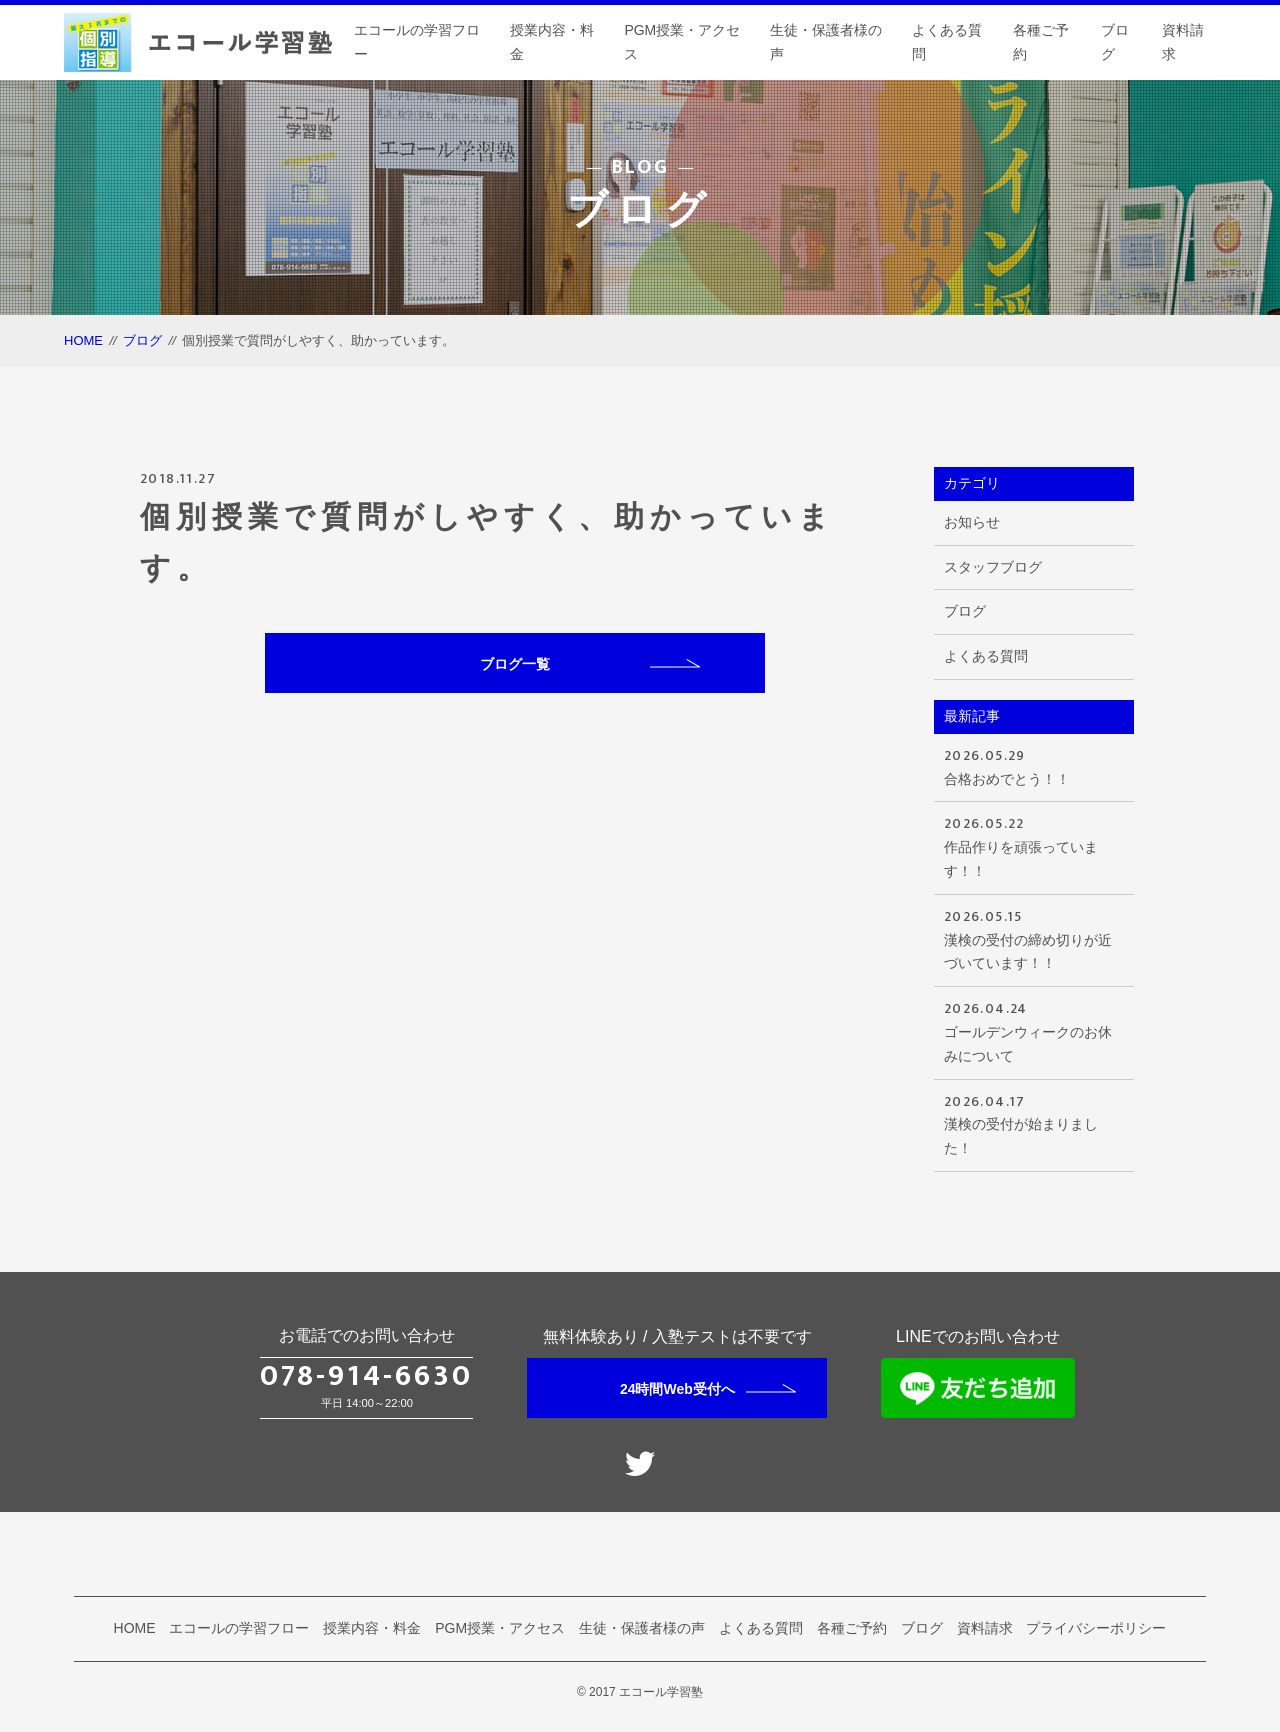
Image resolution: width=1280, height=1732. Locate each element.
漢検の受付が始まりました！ (1034, 1123)
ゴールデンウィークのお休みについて (1034, 1030)
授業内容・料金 (552, 42)
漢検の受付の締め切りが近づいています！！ (1034, 938)
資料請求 (1183, 42)
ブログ (1115, 42)
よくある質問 (947, 42)
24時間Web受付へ (708, 1389)
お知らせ (972, 522)
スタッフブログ (993, 567)
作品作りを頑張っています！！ (1034, 845)
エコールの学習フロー (417, 42)
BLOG (640, 167)
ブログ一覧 (590, 664)
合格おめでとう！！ (1034, 765)
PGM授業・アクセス (682, 42)
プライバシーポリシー (1096, 1628)
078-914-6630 (366, 1376)
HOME (83, 340)
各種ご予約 (1041, 42)
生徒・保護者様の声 (826, 42)
